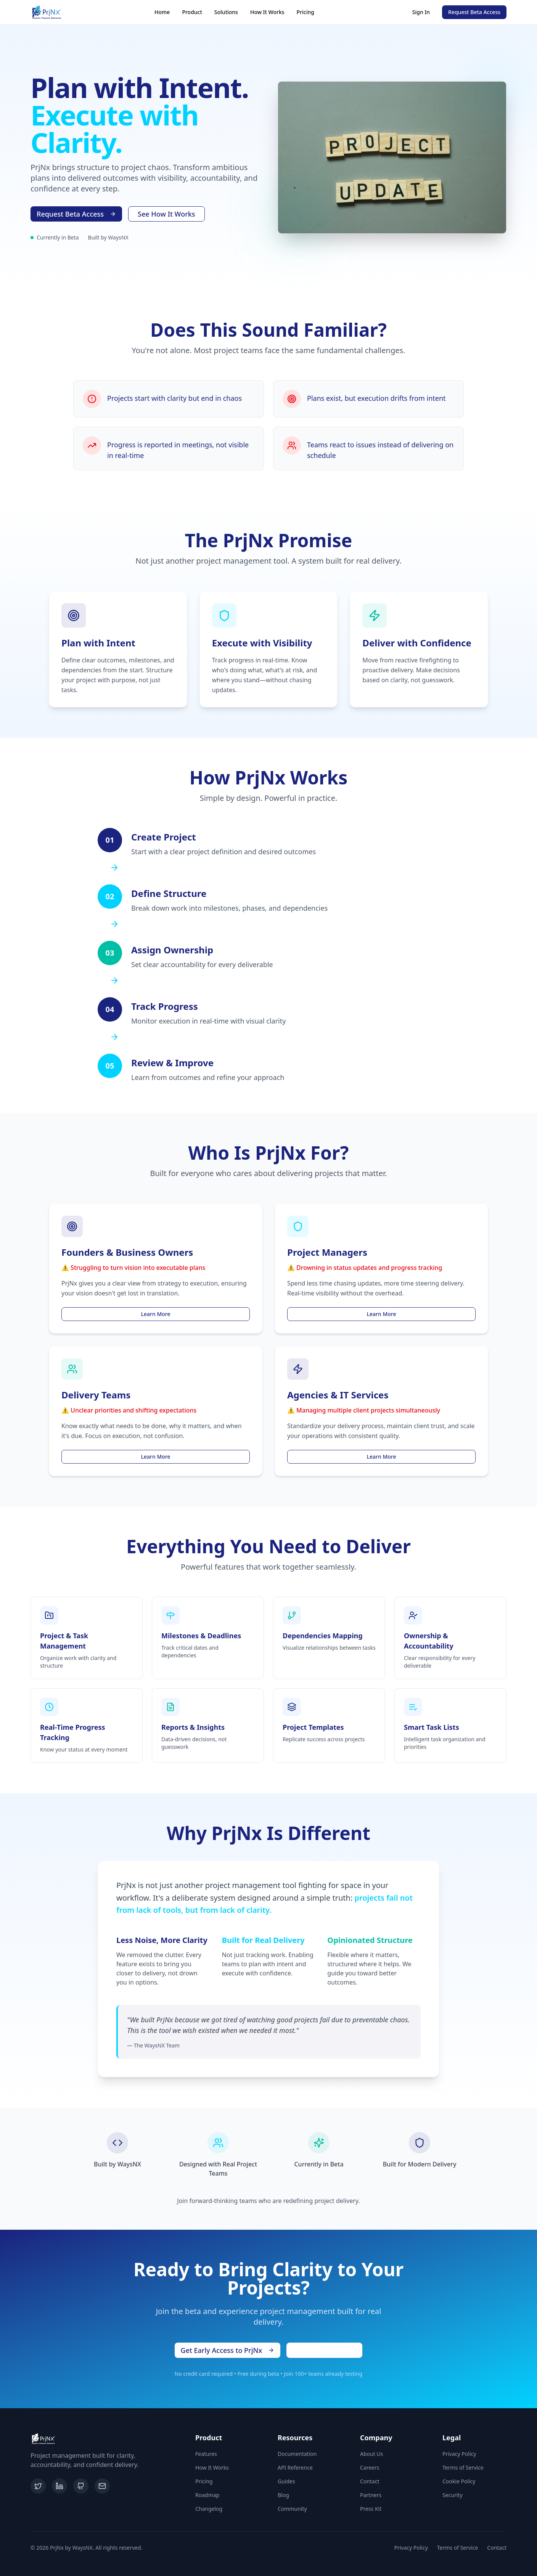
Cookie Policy (458, 2481)
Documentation (297, 2453)
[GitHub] (80, 2486)
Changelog (208, 2508)
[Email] (102, 2486)
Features (206, 2453)
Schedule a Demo (324, 2350)
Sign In (421, 12)
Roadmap (207, 2495)
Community (292, 2508)
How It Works (267, 12)
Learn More (155, 1314)
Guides (286, 2481)
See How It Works (166, 214)
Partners (370, 2495)
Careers (369, 2467)
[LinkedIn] (59, 2486)
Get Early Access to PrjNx (228, 2350)
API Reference (295, 2467)
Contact (369, 2481)
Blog (283, 2495)
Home (162, 12)
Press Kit (370, 2508)
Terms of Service (463, 2467)
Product (192, 12)
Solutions (226, 12)
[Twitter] (38, 2486)
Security (452, 2495)
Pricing (305, 12)
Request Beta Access (474, 12)
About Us (371, 2453)
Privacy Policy (459, 2453)
